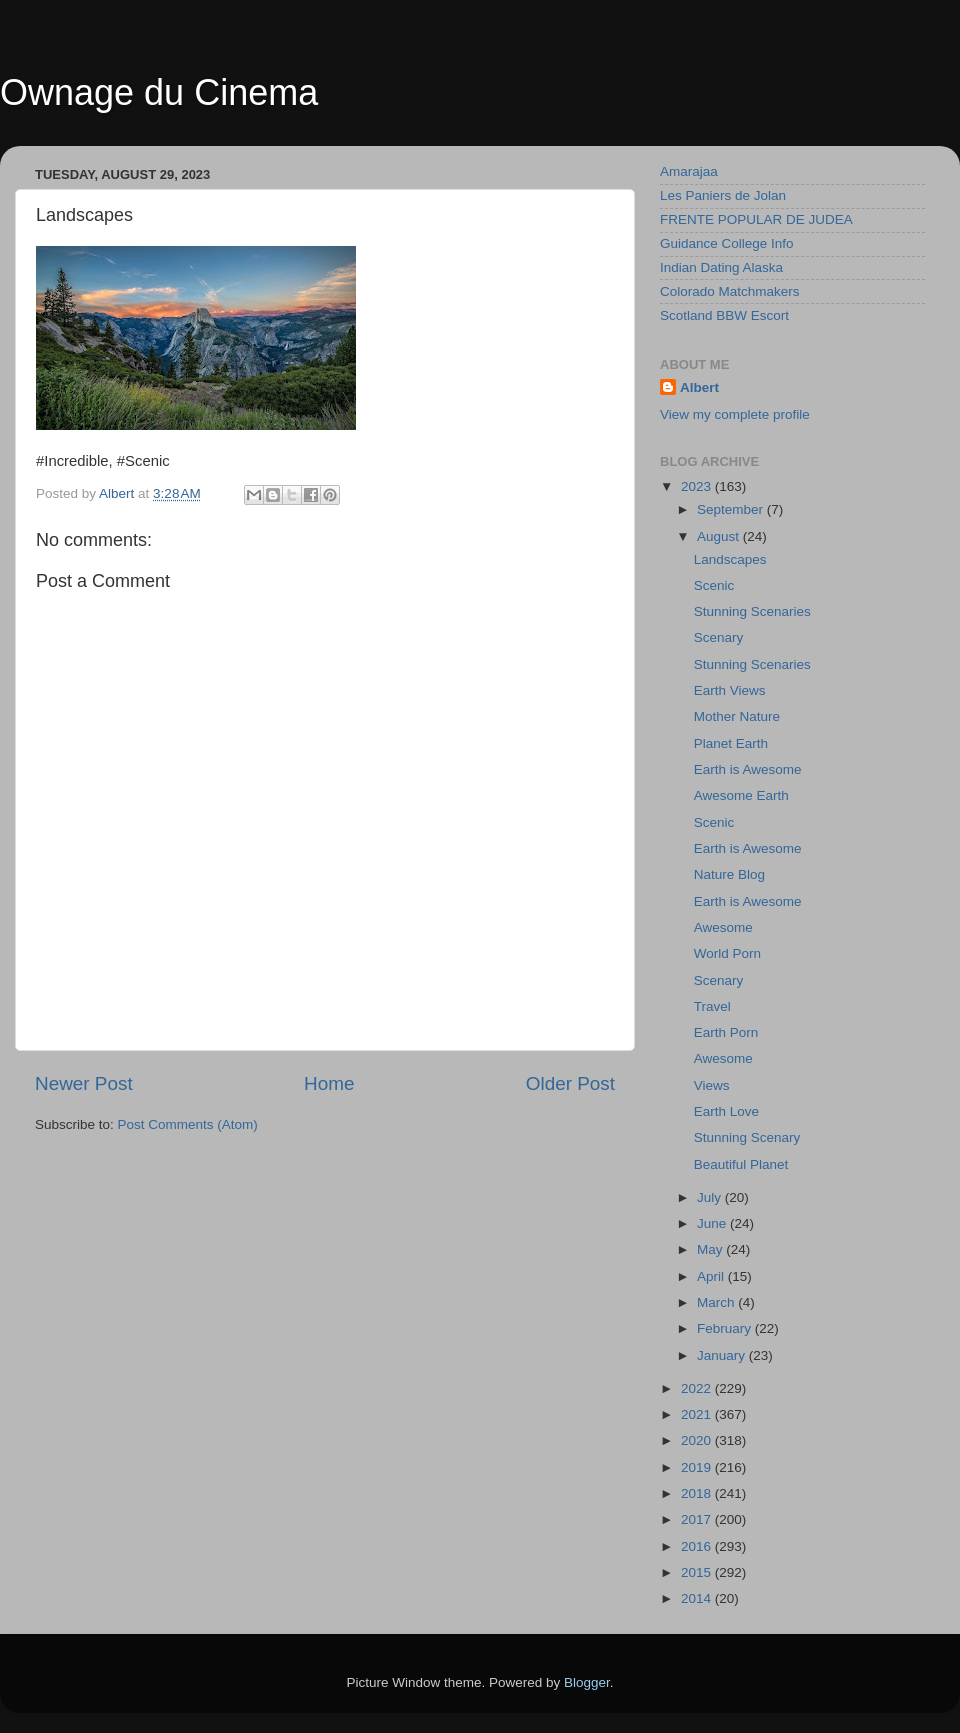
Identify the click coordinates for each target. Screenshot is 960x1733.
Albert (699, 387)
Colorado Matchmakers (730, 291)
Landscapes (730, 559)
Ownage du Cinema (159, 92)
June (713, 1223)
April (712, 1276)
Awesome (723, 927)
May (711, 1249)
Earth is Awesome (748, 769)
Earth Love (726, 1111)
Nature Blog (729, 874)
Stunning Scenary (747, 1137)
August (720, 536)
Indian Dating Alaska (721, 267)
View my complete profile (735, 414)
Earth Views (730, 690)
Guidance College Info (727, 243)
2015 (698, 1572)
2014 (698, 1598)
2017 (698, 1519)
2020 (698, 1440)
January (723, 1355)
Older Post (570, 1083)
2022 (698, 1388)
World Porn (727, 953)
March (717, 1302)
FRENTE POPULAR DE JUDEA (756, 219)
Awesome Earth (741, 795)
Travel (712, 1006)
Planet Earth (731, 743)
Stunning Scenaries (752, 611)
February (726, 1328)
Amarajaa (689, 171)
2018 (698, 1493)
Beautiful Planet (741, 1164)
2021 (698, 1414)
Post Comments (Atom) (188, 1124)
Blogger (587, 1682)
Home (329, 1083)
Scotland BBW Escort (724, 315)
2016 (698, 1546)
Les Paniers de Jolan (723, 195)
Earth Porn (726, 1032)
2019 (698, 1467)
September (732, 509)
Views (712, 1085)
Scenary (719, 637)
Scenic (714, 585)
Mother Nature (737, 716)
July (711, 1197)
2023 (698, 486)
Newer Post (84, 1083)
